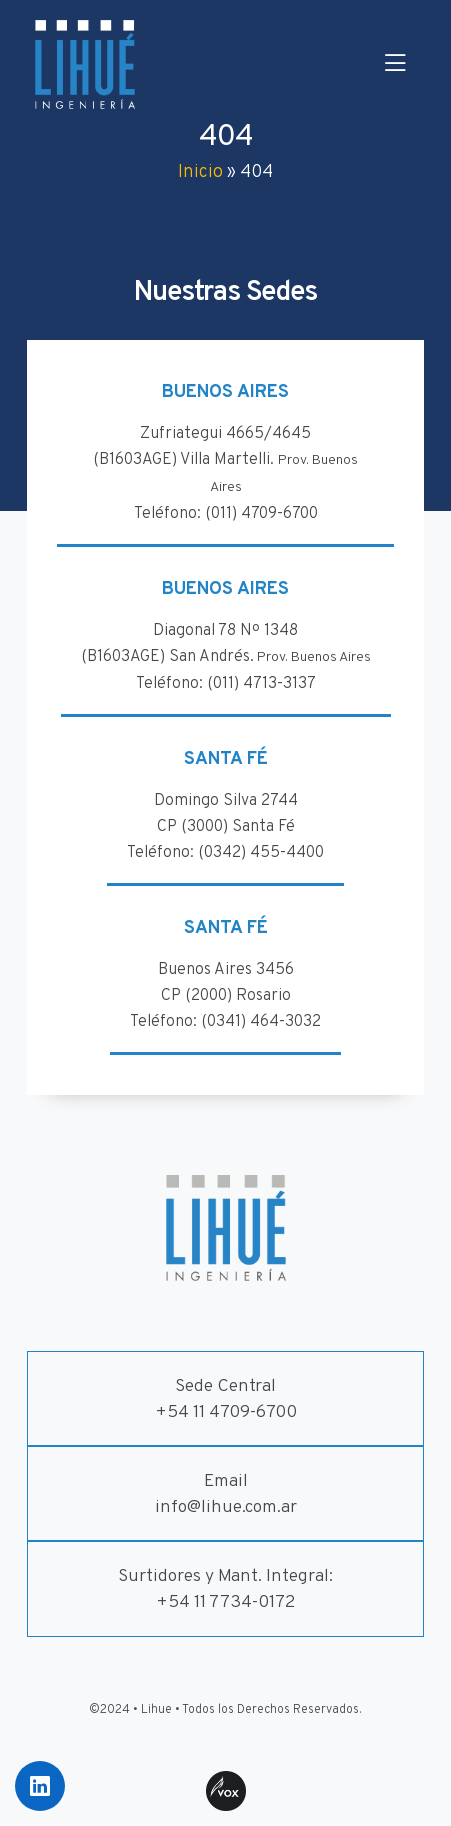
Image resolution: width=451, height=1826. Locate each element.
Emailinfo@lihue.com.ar (226, 1494)
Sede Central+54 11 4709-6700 (226, 1399)
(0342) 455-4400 (261, 853)
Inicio (200, 172)
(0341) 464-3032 (261, 1022)
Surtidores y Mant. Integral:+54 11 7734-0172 (225, 1589)
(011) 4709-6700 (261, 514)
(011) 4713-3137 (261, 684)
